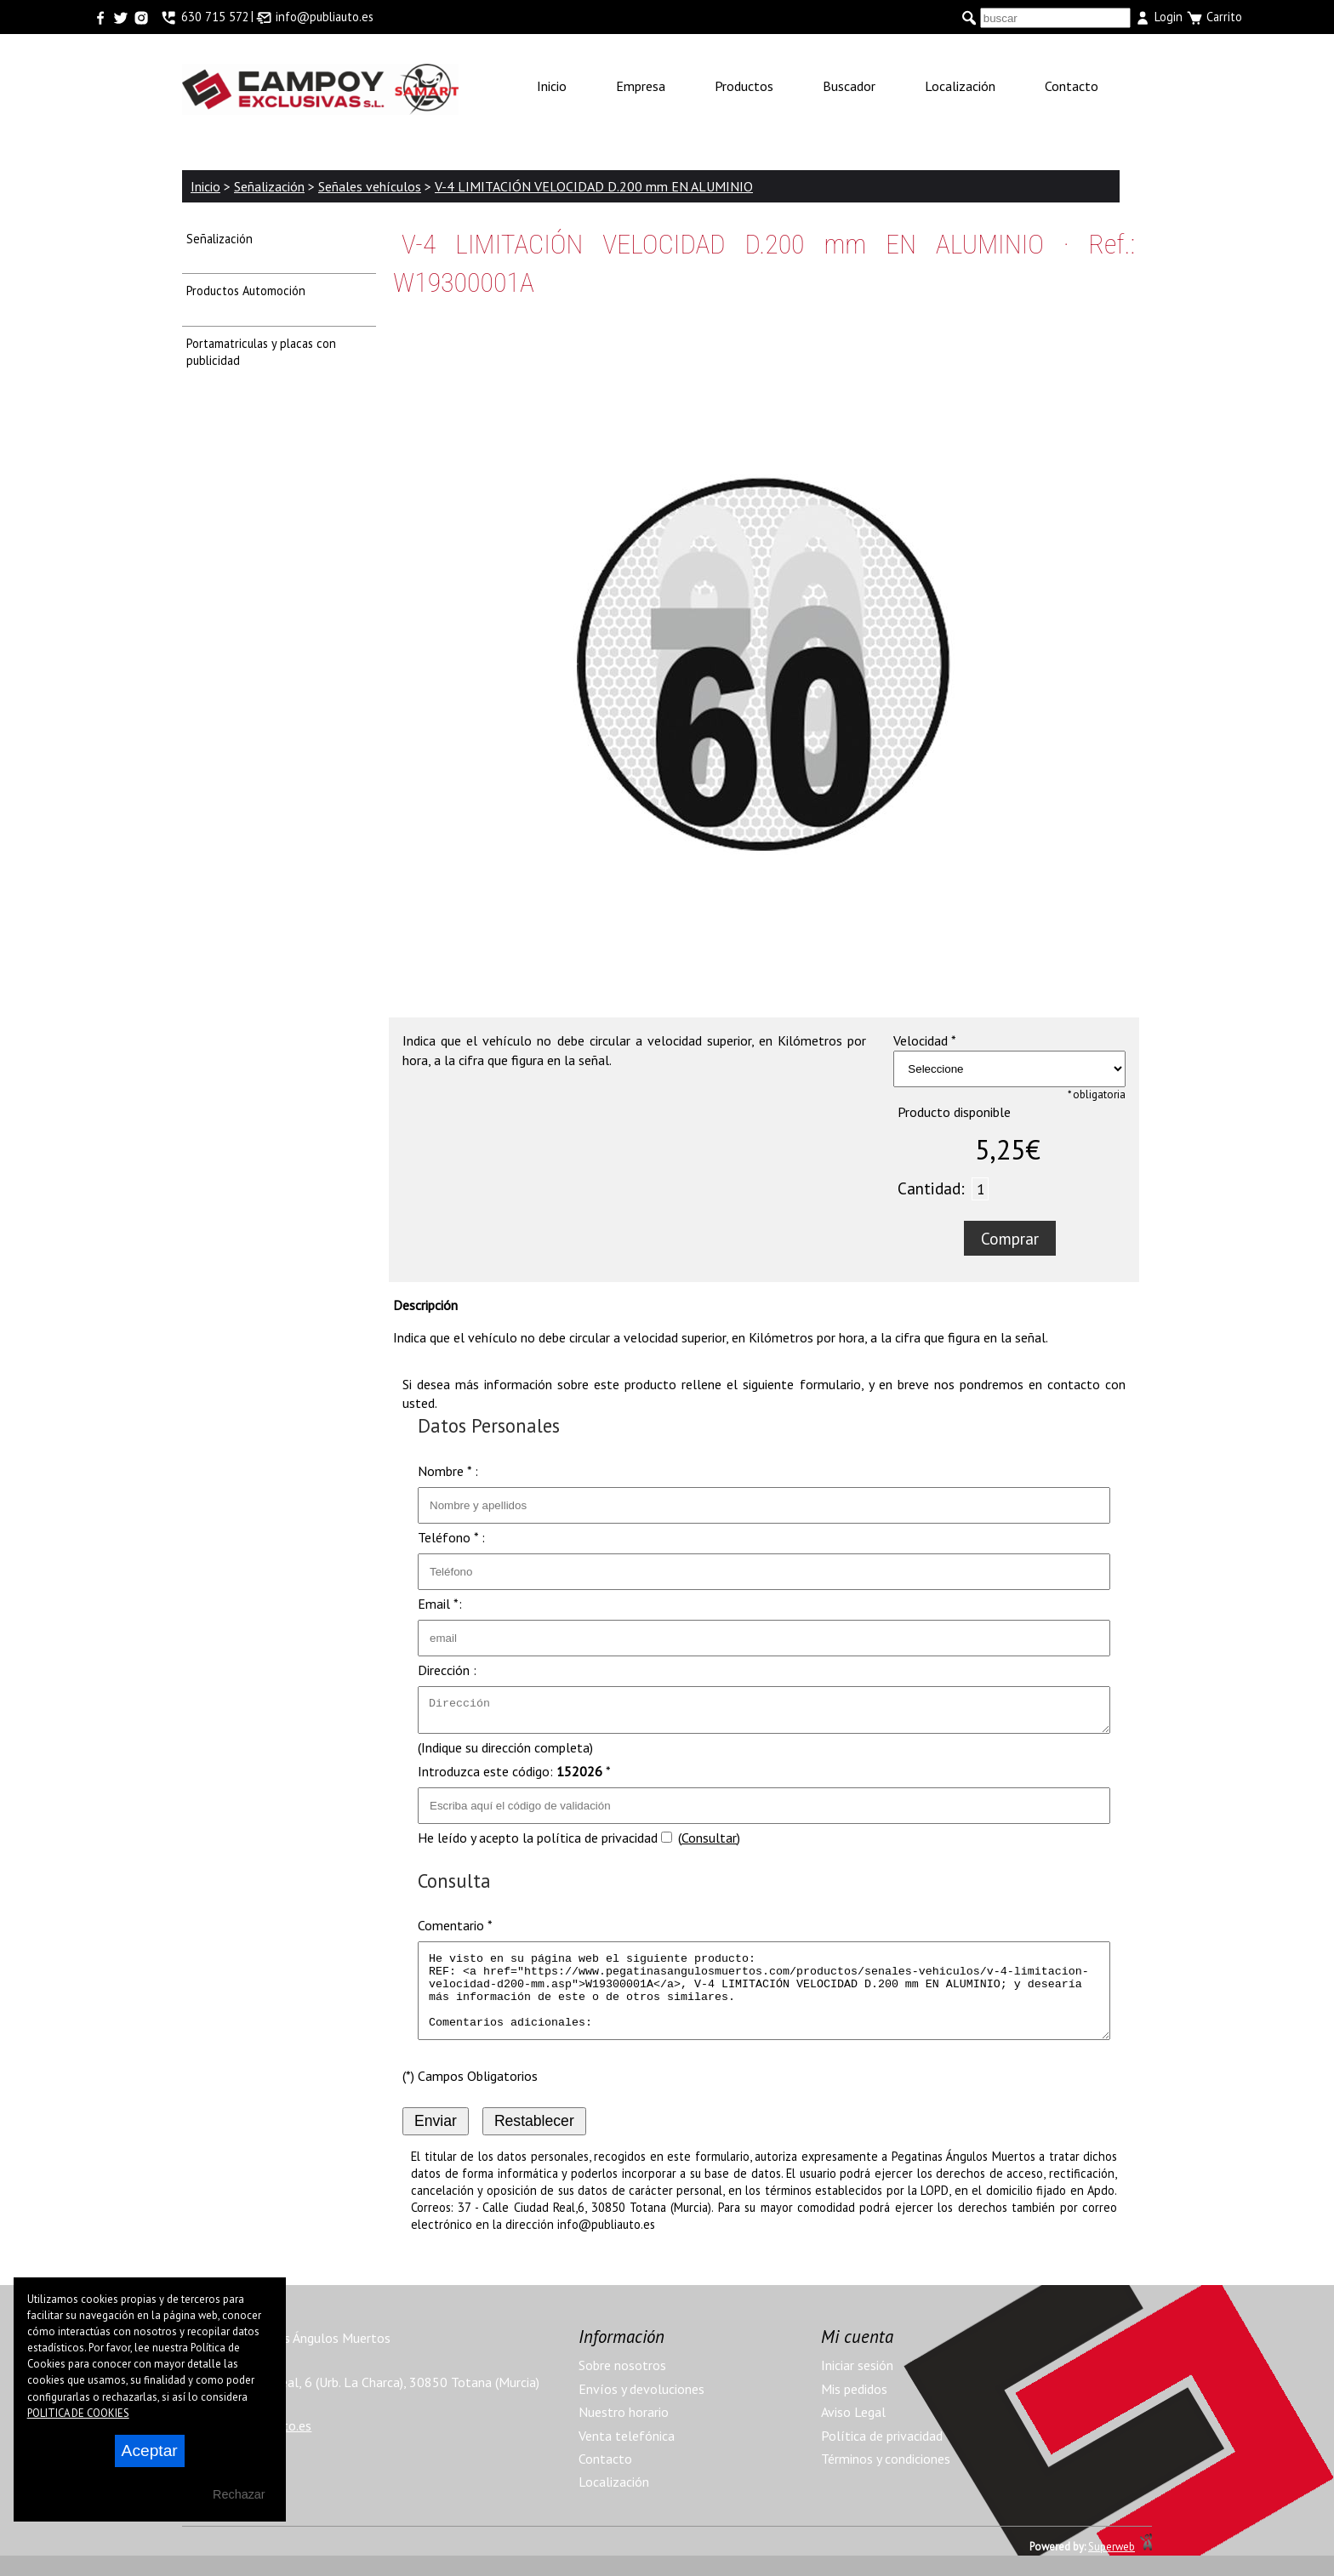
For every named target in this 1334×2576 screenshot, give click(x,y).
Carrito (1214, 17)
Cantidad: (931, 1188)
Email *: (440, 1603)
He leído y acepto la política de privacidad (538, 1842)
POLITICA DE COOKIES (78, 2413)
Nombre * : (448, 1470)
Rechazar (239, 2494)
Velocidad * (924, 1040)
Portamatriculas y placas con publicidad (261, 351)
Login (1158, 17)
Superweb (1111, 2567)
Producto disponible (954, 1111)
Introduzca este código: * (514, 1776)
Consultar (709, 1842)
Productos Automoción (245, 290)
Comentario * (455, 1930)
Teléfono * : (451, 1537)
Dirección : (447, 1669)
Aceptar (150, 2450)
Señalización (219, 239)
